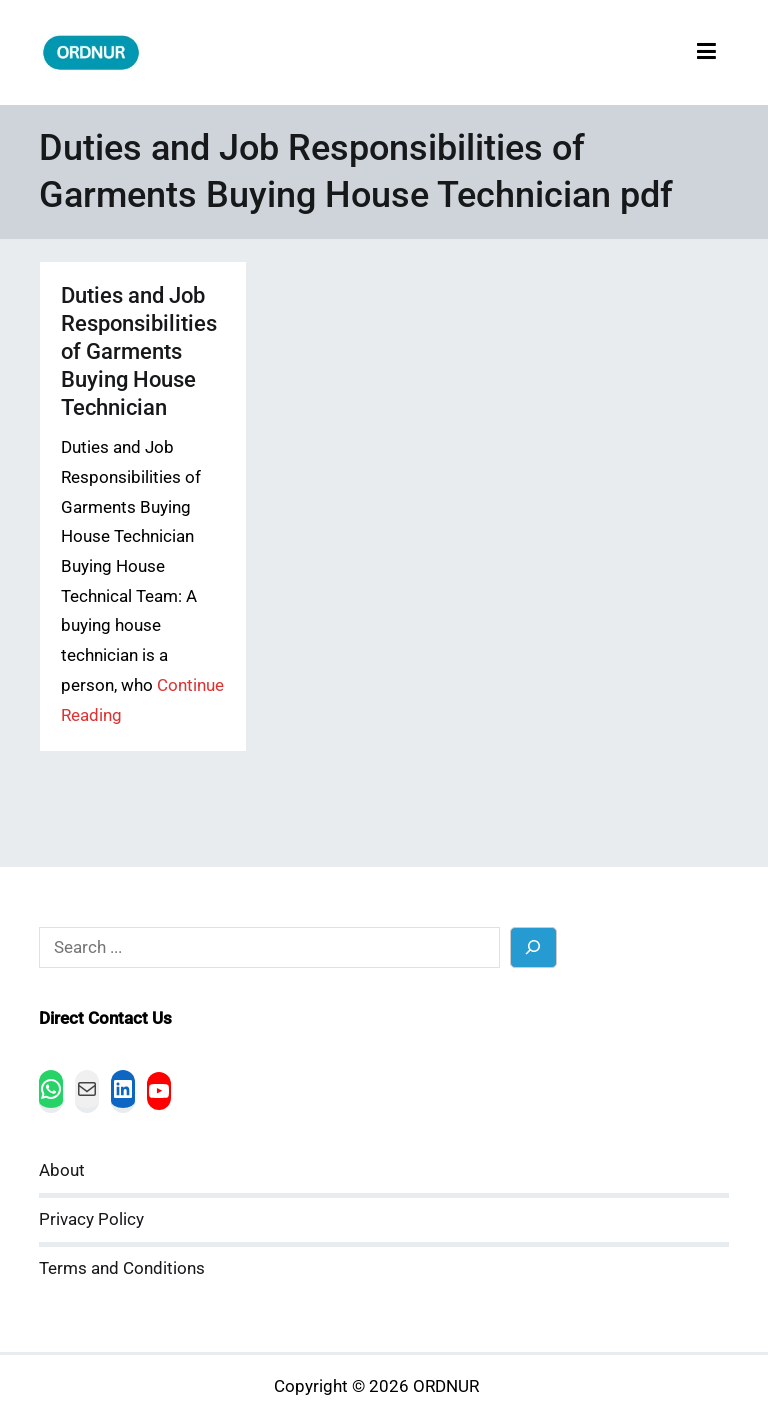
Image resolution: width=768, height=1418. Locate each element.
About (62, 1170)
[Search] (533, 947)
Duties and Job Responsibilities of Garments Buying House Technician (139, 351)
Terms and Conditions (122, 1268)
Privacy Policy (91, 1219)
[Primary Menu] (706, 52)
